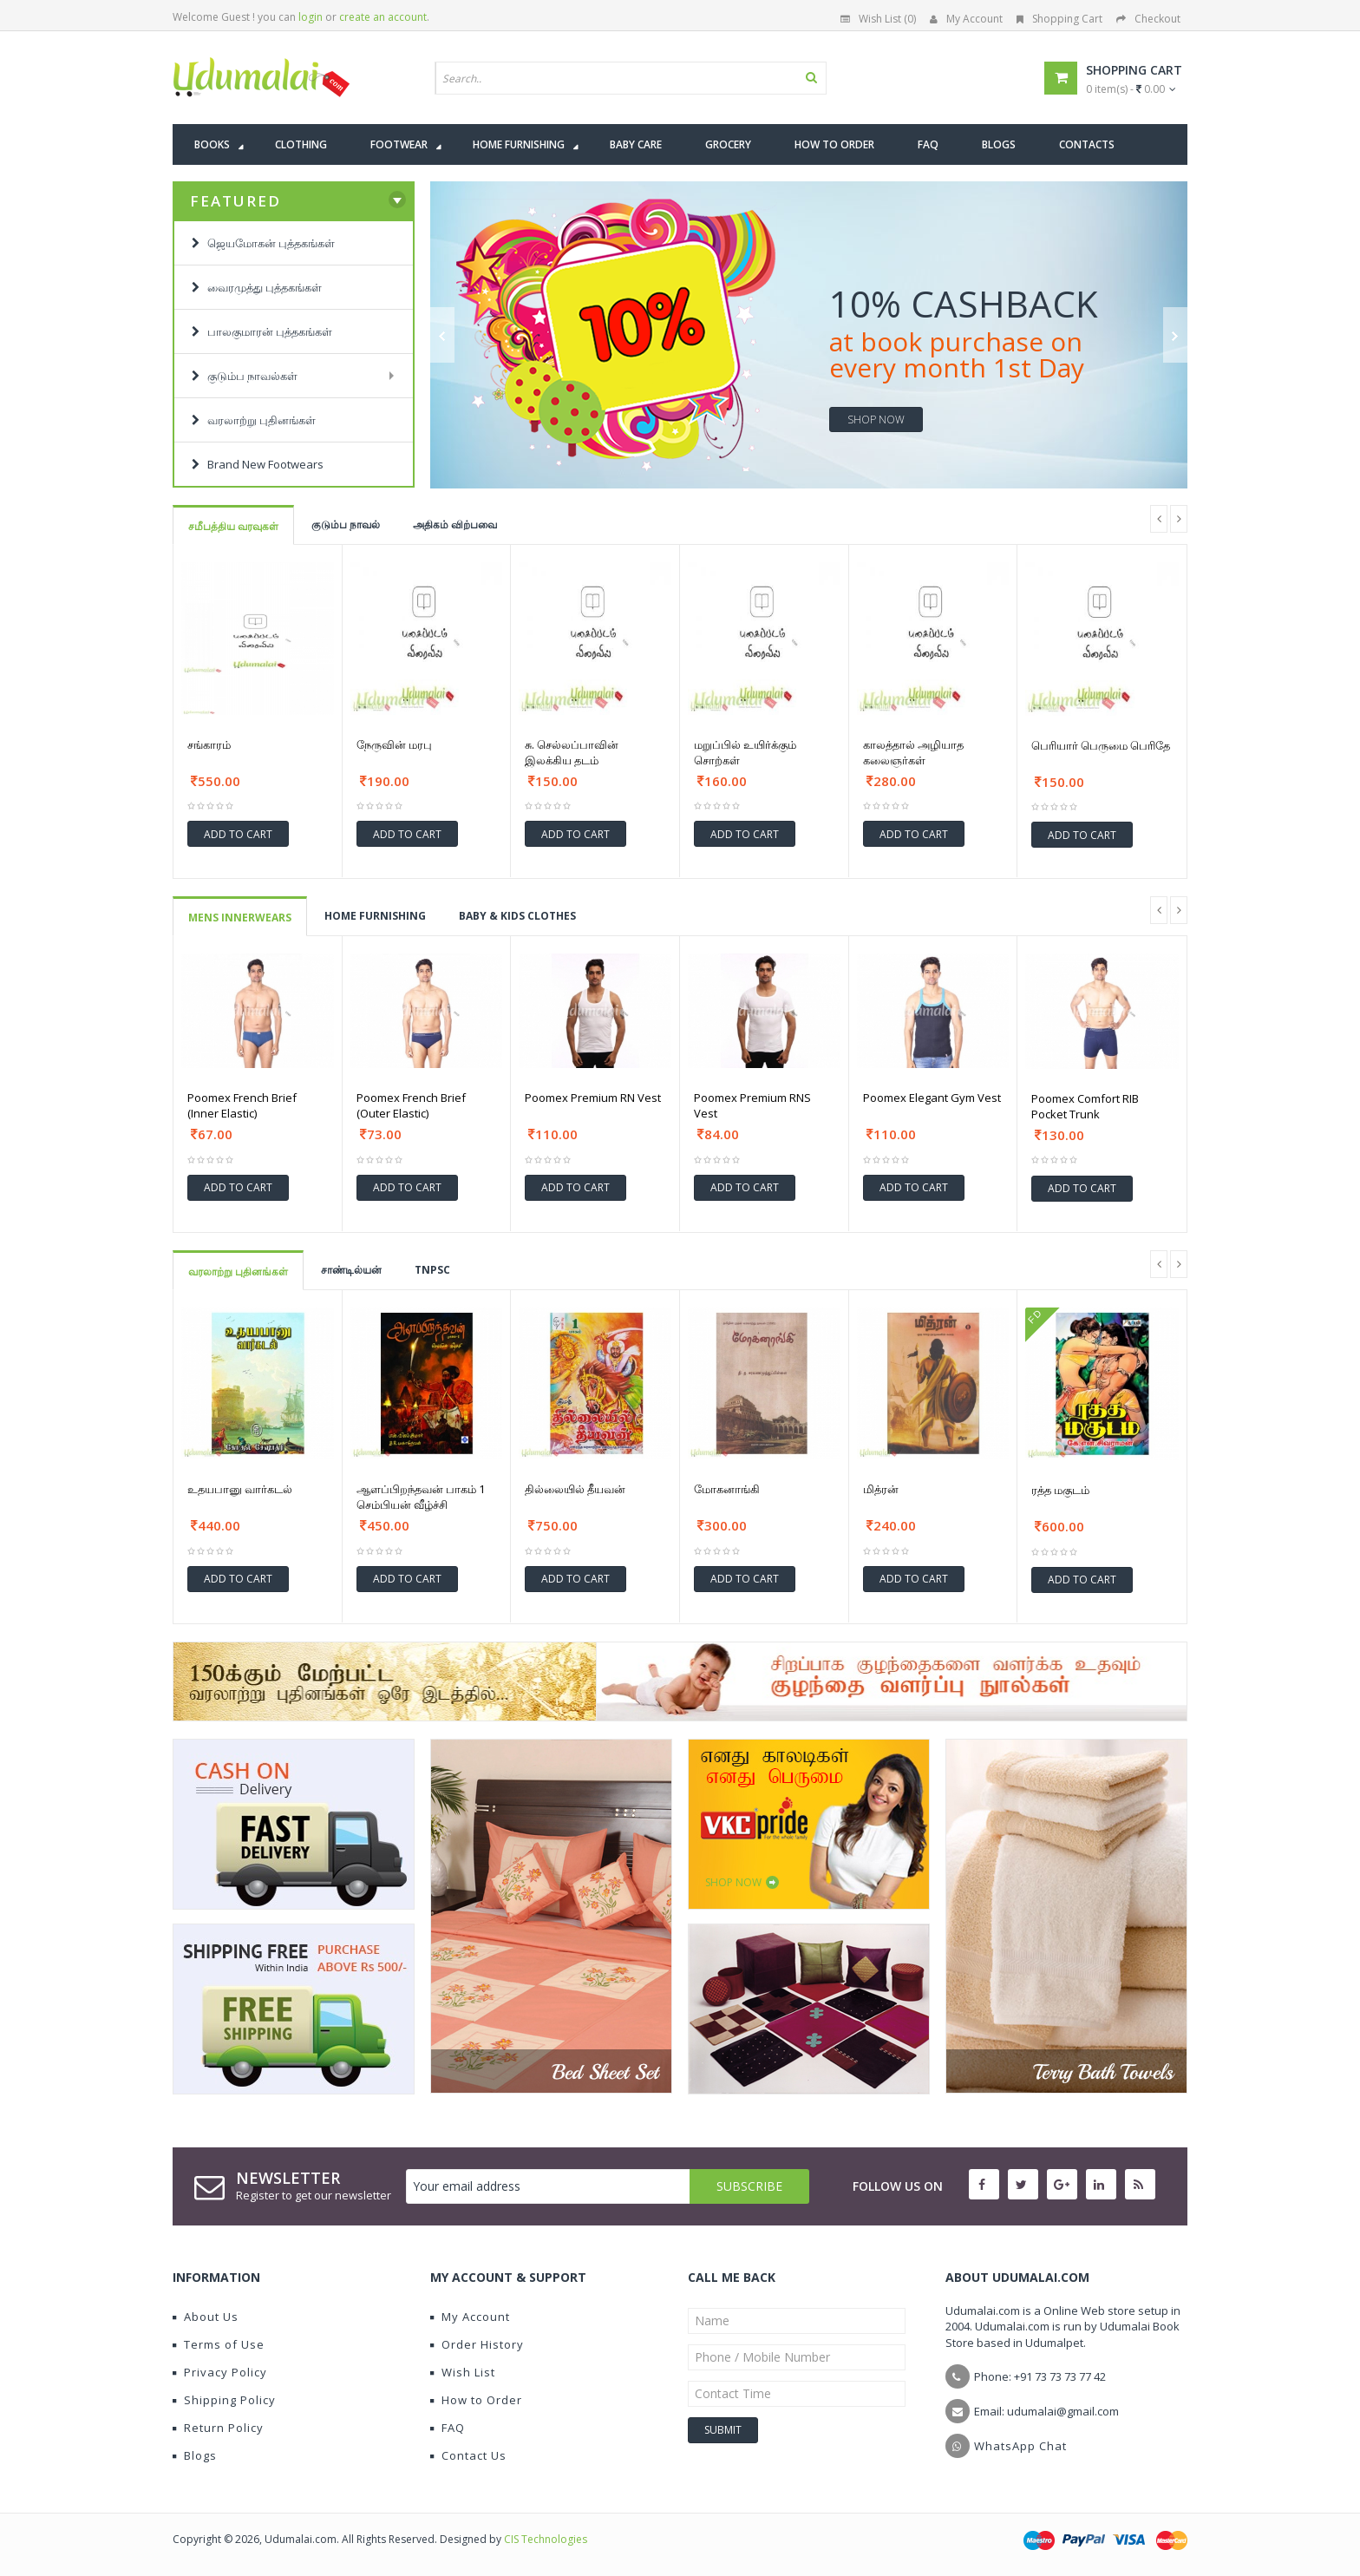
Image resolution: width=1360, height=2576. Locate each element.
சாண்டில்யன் (351, 1269)
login (310, 17)
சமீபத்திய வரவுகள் (233, 526)
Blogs (195, 2455)
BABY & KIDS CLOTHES (517, 915)
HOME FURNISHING (375, 915)
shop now (876, 419)
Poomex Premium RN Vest (593, 1097)
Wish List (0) (878, 18)
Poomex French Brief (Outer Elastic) (411, 1105)
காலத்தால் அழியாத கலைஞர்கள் (913, 752)
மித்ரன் (881, 1489)
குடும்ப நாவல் (345, 524)
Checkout (1148, 18)
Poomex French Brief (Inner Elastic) (242, 1105)
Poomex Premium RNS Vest (752, 1105)
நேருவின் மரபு (394, 744)
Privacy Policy (220, 2372)
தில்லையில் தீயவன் (575, 1489)
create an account (383, 17)
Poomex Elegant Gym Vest (932, 1097)
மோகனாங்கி (727, 1489)
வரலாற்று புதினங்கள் (238, 1271)
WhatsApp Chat (1020, 2446)
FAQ (447, 2427)
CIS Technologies (545, 2539)
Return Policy (218, 2427)
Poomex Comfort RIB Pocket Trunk (1085, 1106)
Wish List (462, 2372)
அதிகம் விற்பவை (455, 524)
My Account (966, 18)
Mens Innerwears (239, 917)
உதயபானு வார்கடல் (239, 1489)
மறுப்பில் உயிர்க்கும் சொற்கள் (745, 752)
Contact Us (468, 2455)
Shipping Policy (224, 2400)
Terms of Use (219, 2344)
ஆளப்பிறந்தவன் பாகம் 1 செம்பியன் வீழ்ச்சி (420, 1496)
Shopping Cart (1059, 18)
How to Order (476, 2400)
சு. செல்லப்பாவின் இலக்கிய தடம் (571, 752)
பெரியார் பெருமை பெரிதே (1100, 745)
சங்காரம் (209, 744)
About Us (206, 2316)
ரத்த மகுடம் (1060, 1490)
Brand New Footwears (258, 464)
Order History (477, 2344)
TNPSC (432, 1269)
